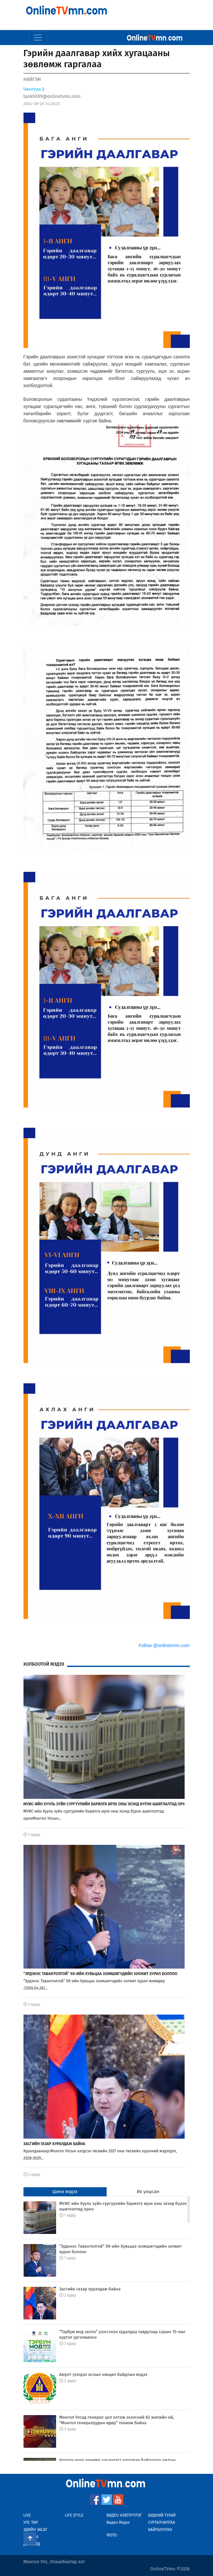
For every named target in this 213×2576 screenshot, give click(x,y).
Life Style (74, 2515)
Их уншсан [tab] (148, 2191)
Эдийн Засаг (35, 2529)
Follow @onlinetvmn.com (164, 1645)
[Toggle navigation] (38, 37)
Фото (112, 2535)
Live (27, 2515)
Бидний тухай (161, 2515)
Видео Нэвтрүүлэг (124, 2515)
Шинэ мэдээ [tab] (64, 2191)
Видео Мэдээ (118, 2522)
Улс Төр (30, 2522)
